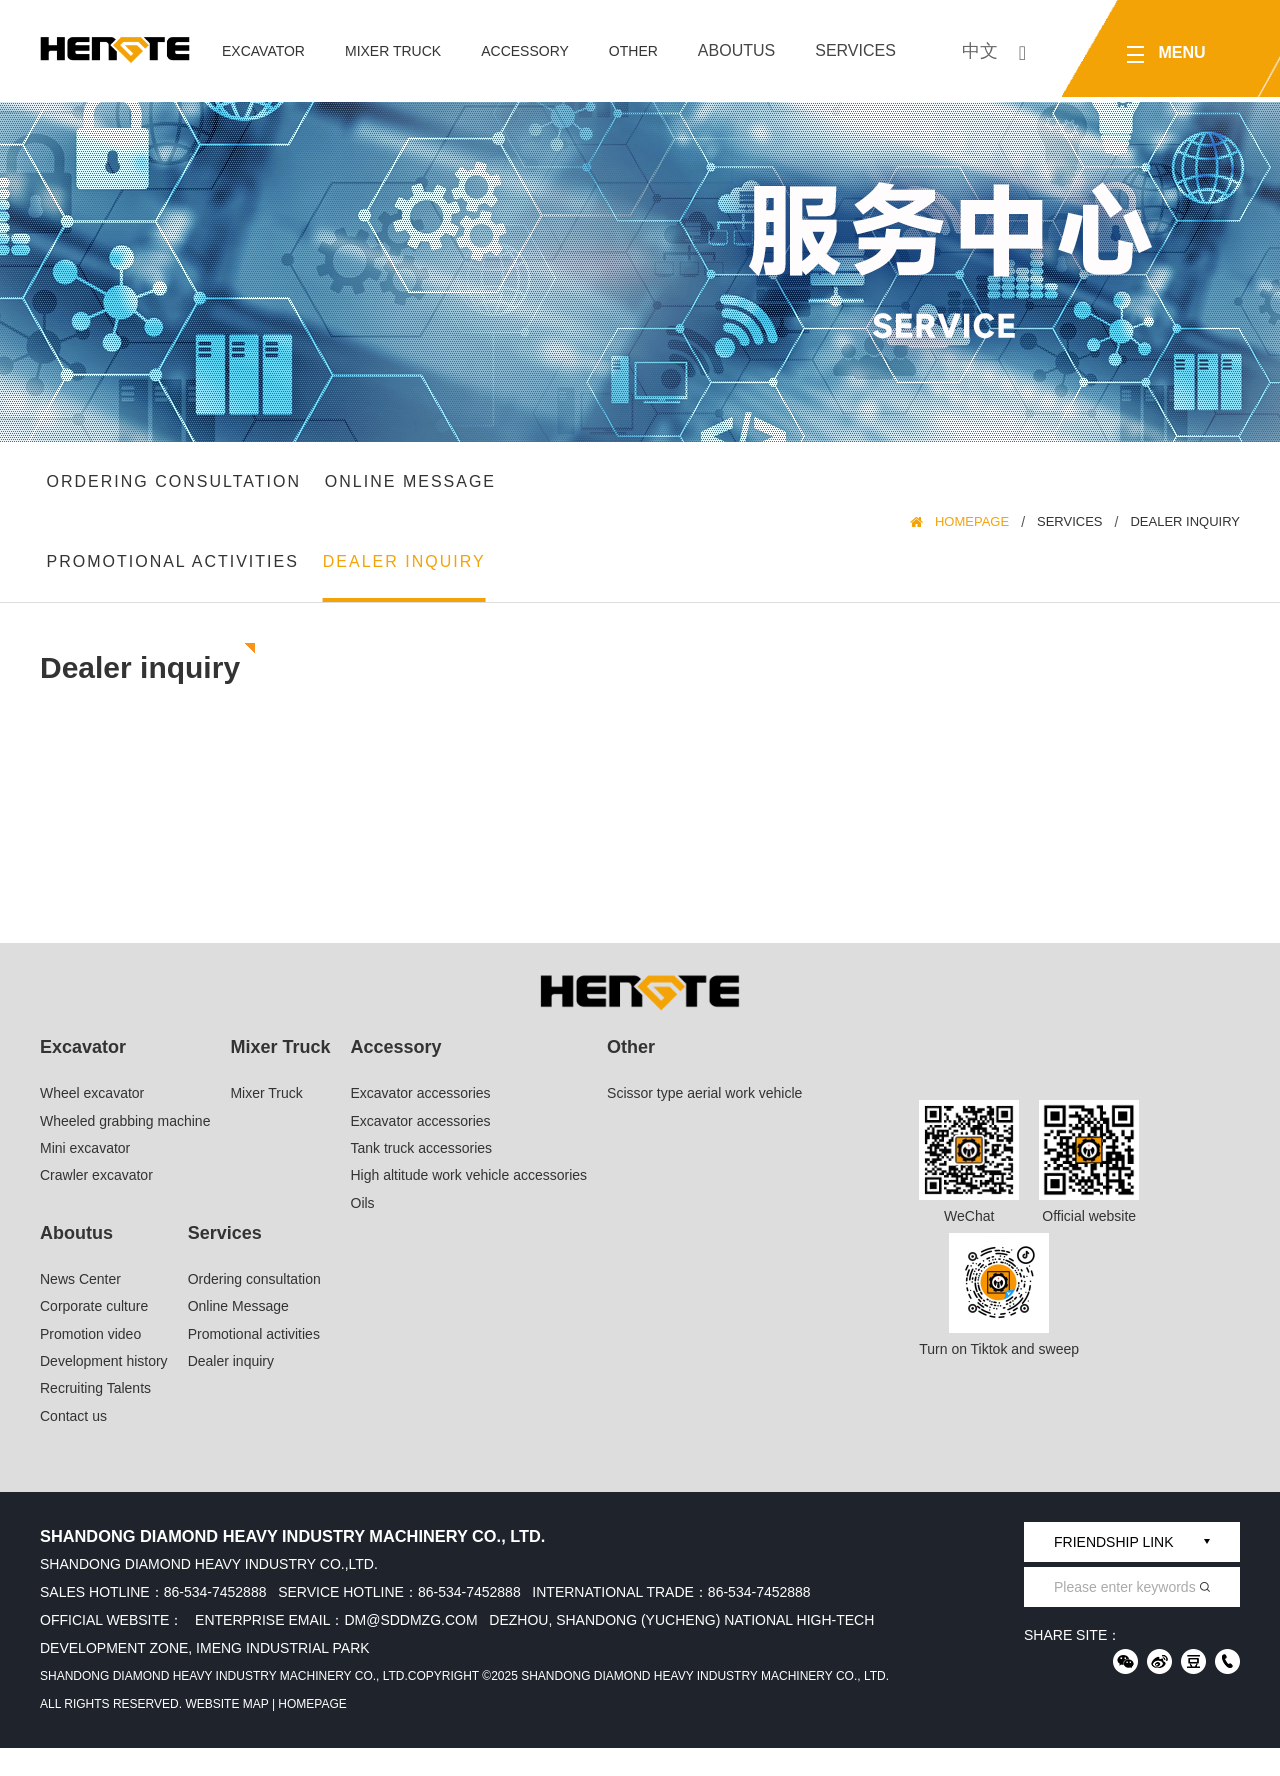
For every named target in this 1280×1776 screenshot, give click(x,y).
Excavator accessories (421, 1121)
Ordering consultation (177, 488)
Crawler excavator (96, 1203)
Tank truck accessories (422, 1176)
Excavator (263, 51)
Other (633, 51)
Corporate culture (94, 1334)
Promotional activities (176, 582)
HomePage (972, 536)
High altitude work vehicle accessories (469, 1203)
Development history (104, 1389)
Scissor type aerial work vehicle (704, 1121)
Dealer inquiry (407, 582)
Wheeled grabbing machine (125, 1148)
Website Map (226, 1732)
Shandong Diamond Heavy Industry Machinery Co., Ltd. (224, 1704)
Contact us (73, 1444)
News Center (80, 1307)
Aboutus (736, 50)
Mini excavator (85, 1176)
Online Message (413, 488)
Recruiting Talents (95, 1416)
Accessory (525, 51)
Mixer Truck (393, 51)
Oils (363, 1230)
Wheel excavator (92, 1121)
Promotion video (90, 1361)
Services (855, 50)
